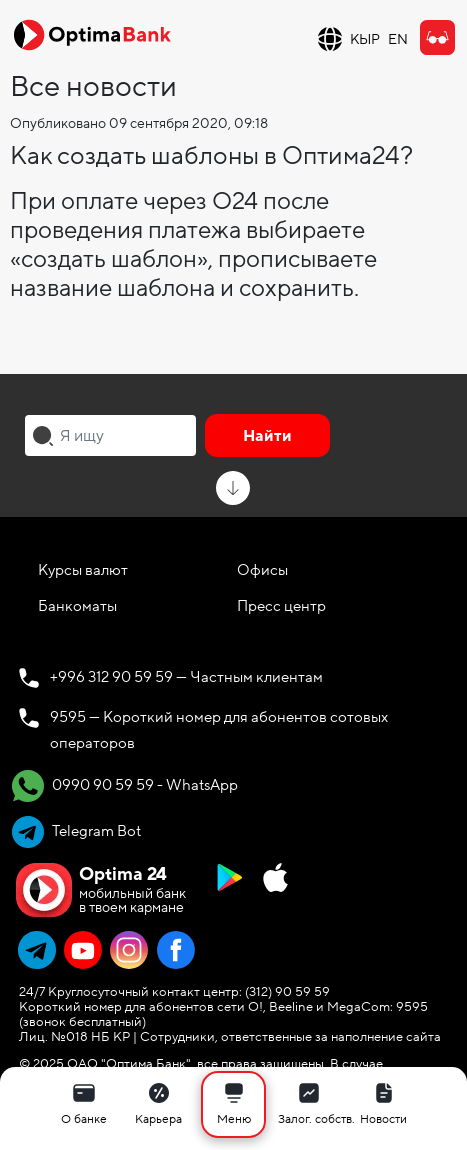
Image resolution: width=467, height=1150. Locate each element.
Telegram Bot (76, 832)
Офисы (262, 570)
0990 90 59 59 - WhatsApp (125, 786)
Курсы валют (83, 570)
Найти (267, 436)
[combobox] (110, 435)
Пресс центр (281, 606)
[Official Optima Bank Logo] (92, 34)
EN (398, 39)
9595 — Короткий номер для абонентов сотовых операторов (219, 730)
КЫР (365, 39)
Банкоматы (77, 606)
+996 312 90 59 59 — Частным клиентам (186, 677)
